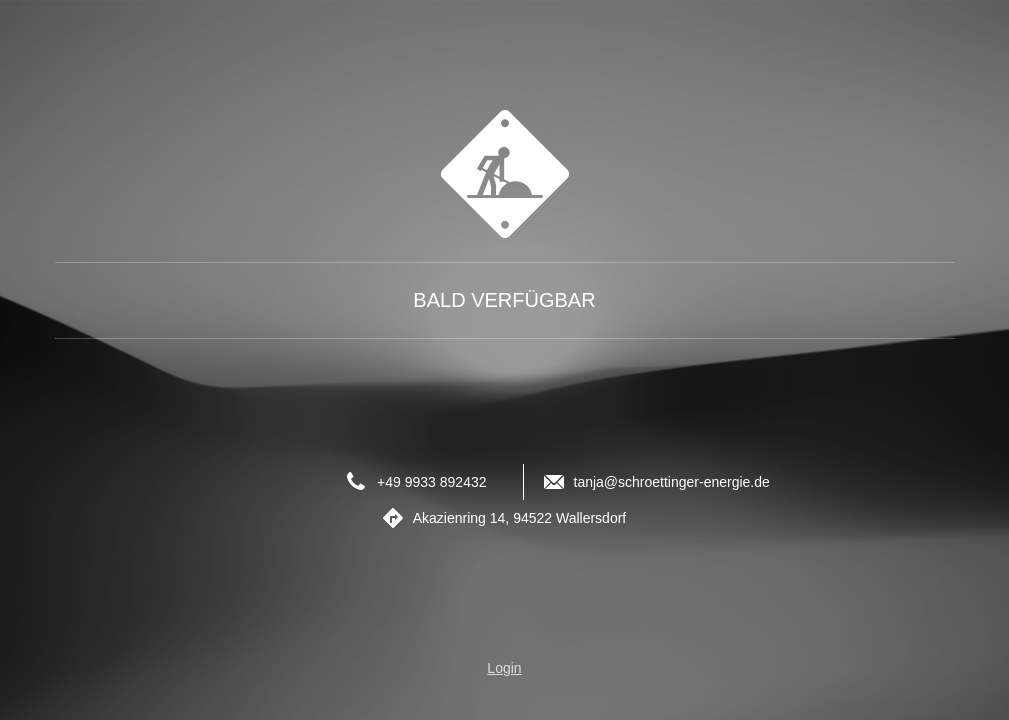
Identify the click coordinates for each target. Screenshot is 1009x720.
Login (504, 668)
